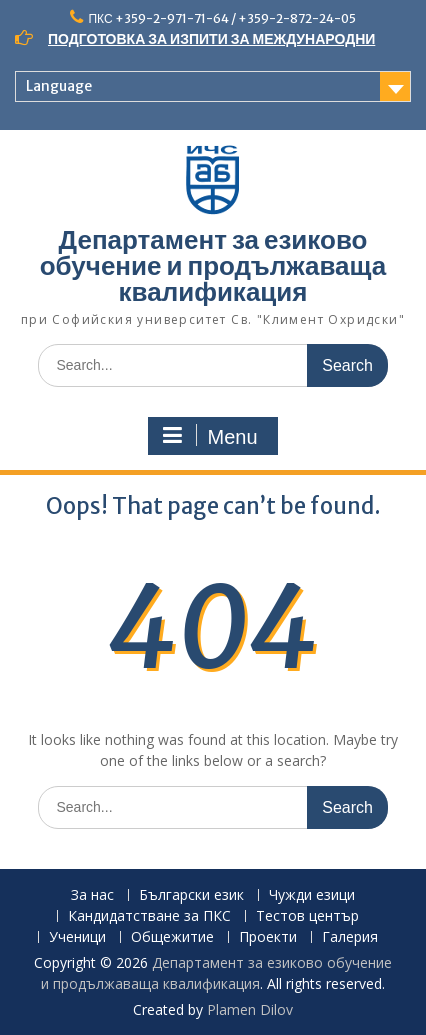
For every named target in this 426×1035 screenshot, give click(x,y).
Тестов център (307, 916)
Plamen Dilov (250, 1009)
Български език (191, 895)
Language (59, 86)
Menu (210, 436)
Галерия (350, 937)
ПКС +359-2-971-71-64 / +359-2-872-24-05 (221, 18)
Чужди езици (312, 895)
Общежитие (172, 937)
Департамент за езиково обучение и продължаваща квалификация (213, 265)
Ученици (77, 937)
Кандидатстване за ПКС (149, 916)
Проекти (268, 937)
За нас (92, 895)
